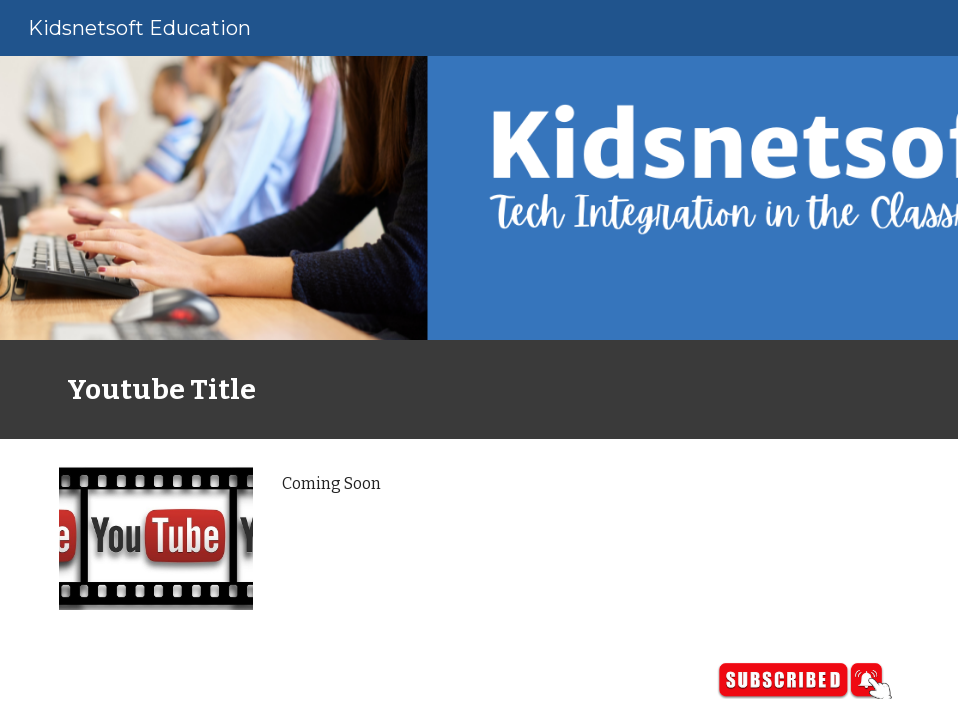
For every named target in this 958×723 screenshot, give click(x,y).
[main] (479, 389)
